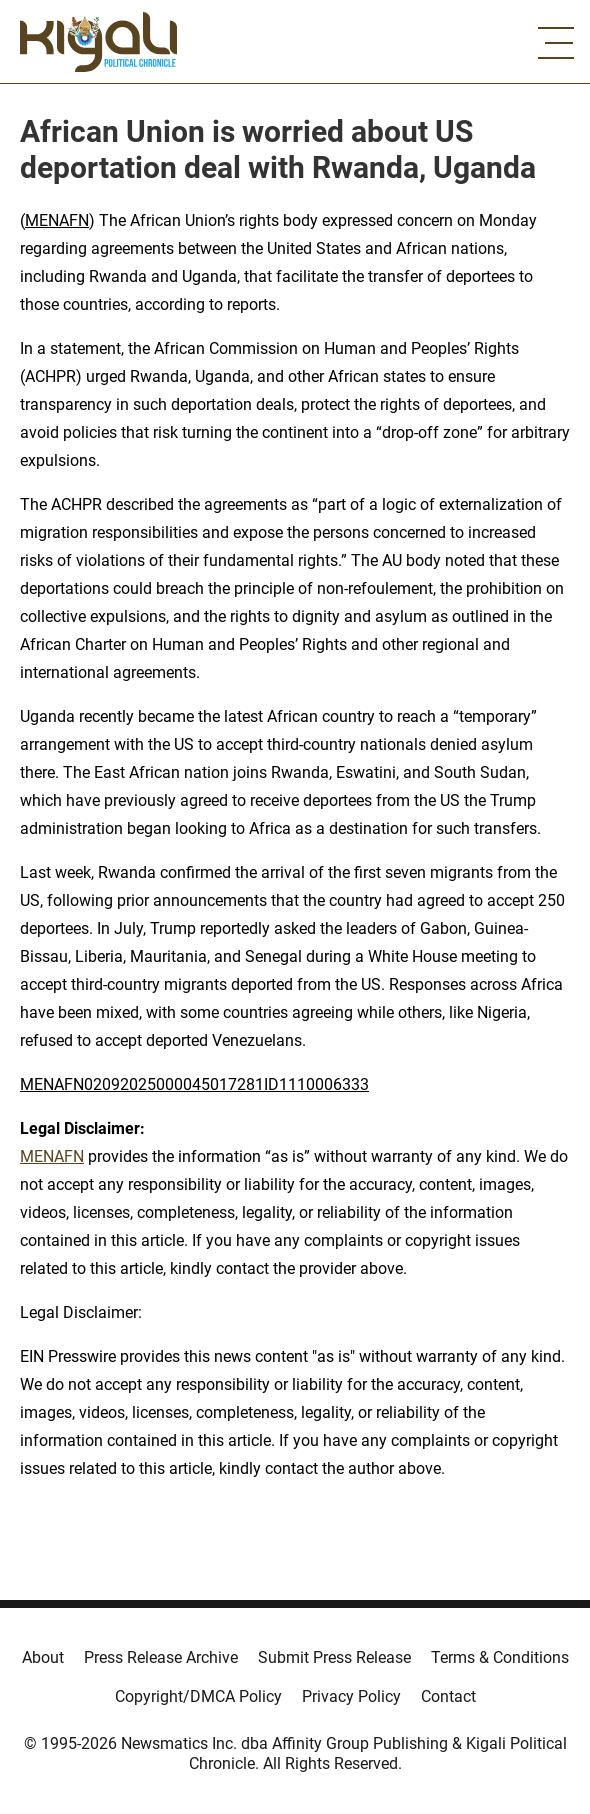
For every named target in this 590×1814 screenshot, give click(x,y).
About (43, 1657)
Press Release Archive (161, 1657)
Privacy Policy (351, 1696)
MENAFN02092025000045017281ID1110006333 (194, 1084)
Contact (448, 1696)
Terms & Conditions (500, 1657)
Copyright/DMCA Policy (198, 1696)
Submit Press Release (334, 1657)
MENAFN (57, 220)
